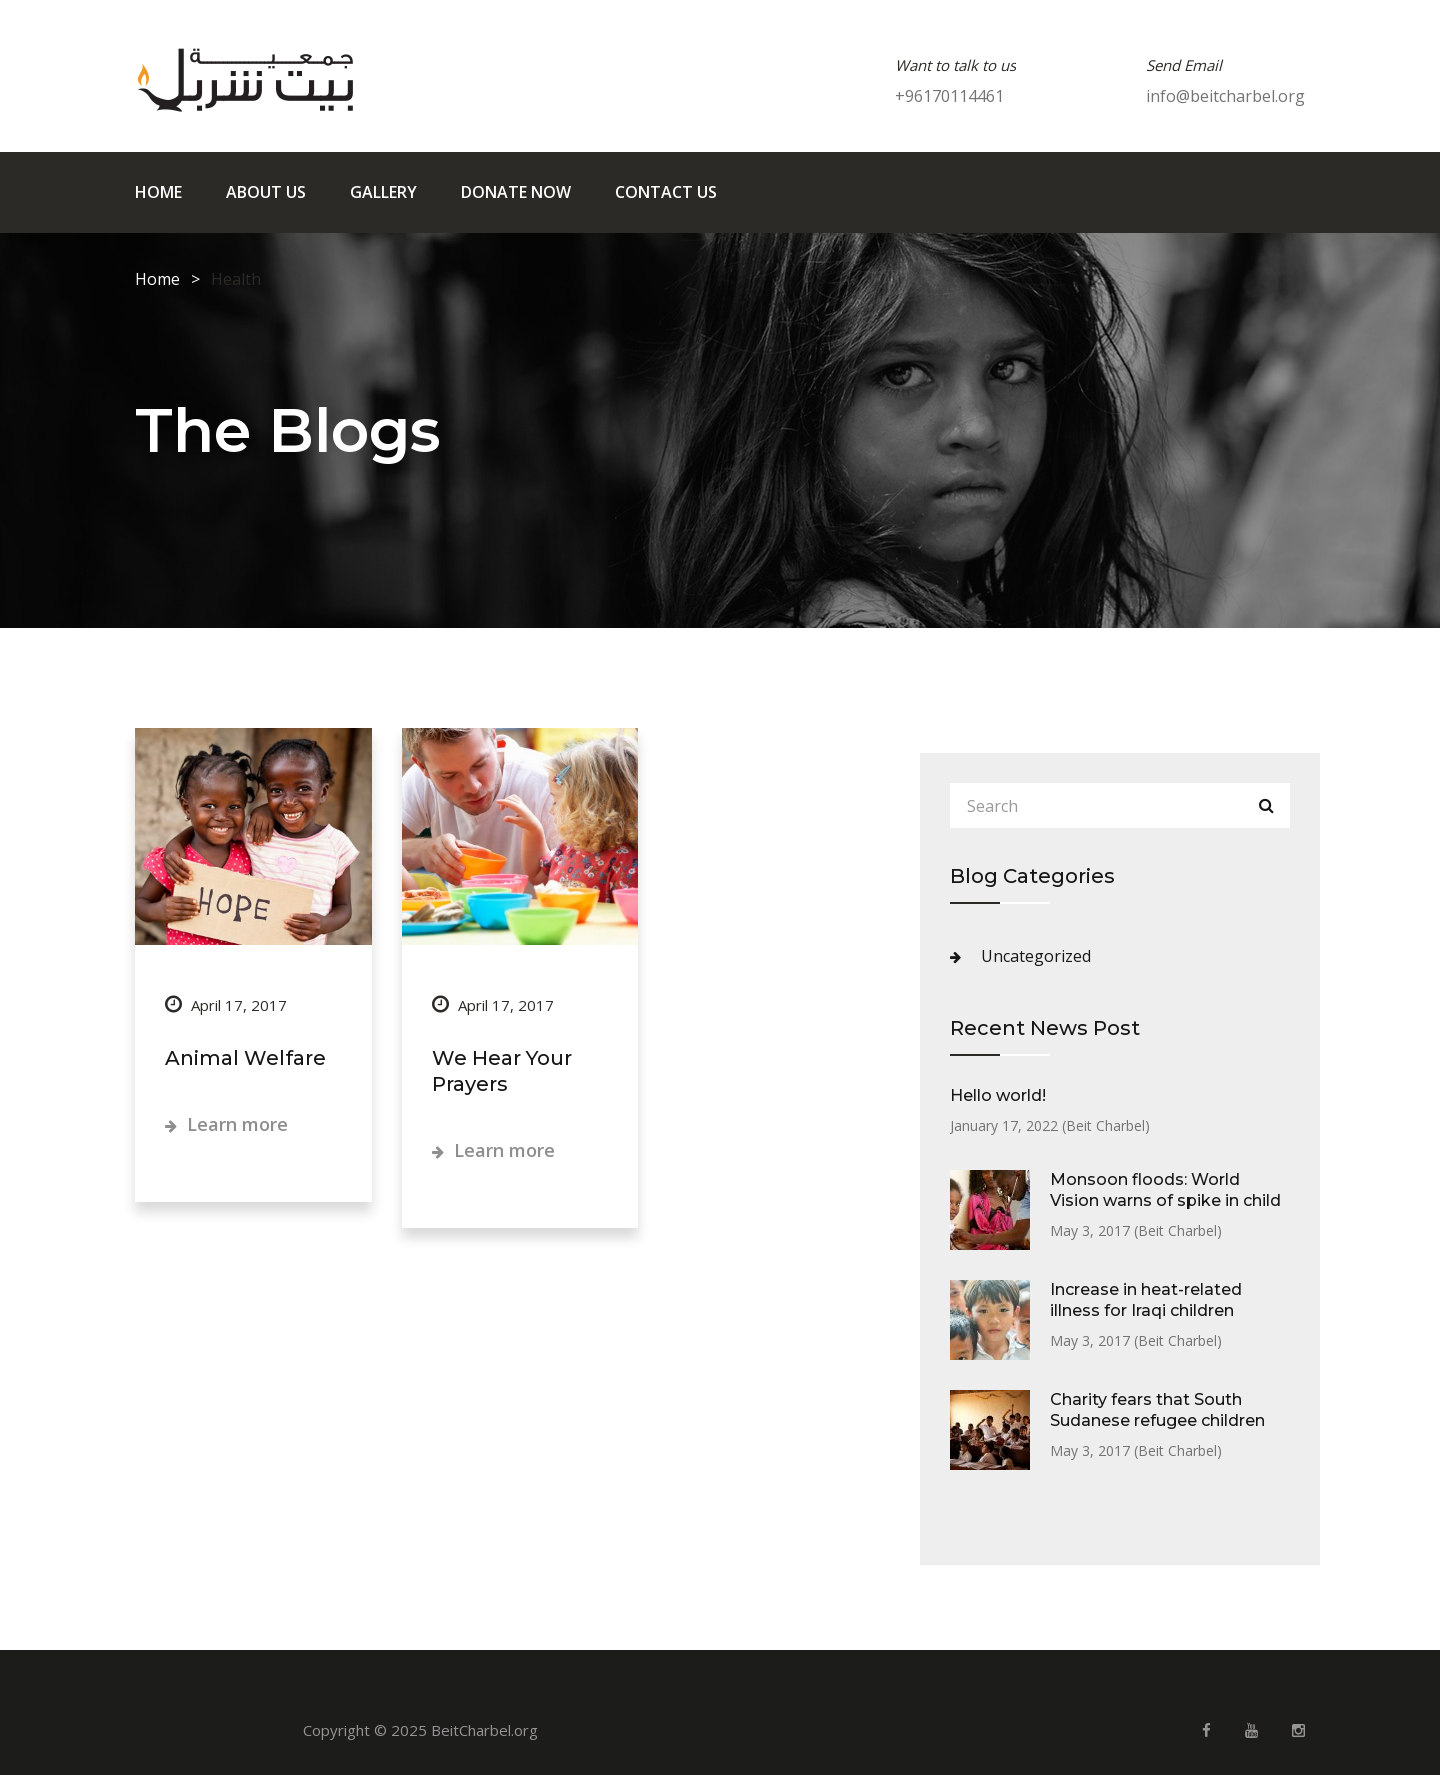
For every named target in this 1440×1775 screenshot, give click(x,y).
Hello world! (998, 1095)
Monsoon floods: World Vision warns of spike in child (1165, 1190)
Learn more (226, 1124)
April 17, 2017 (226, 1005)
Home (158, 192)
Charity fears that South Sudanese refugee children (1157, 1410)
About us (266, 192)
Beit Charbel (1105, 1125)
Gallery (383, 192)
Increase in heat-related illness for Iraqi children (1146, 1300)
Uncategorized (1036, 956)
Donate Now (516, 192)
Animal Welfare (245, 1058)
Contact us (666, 192)
